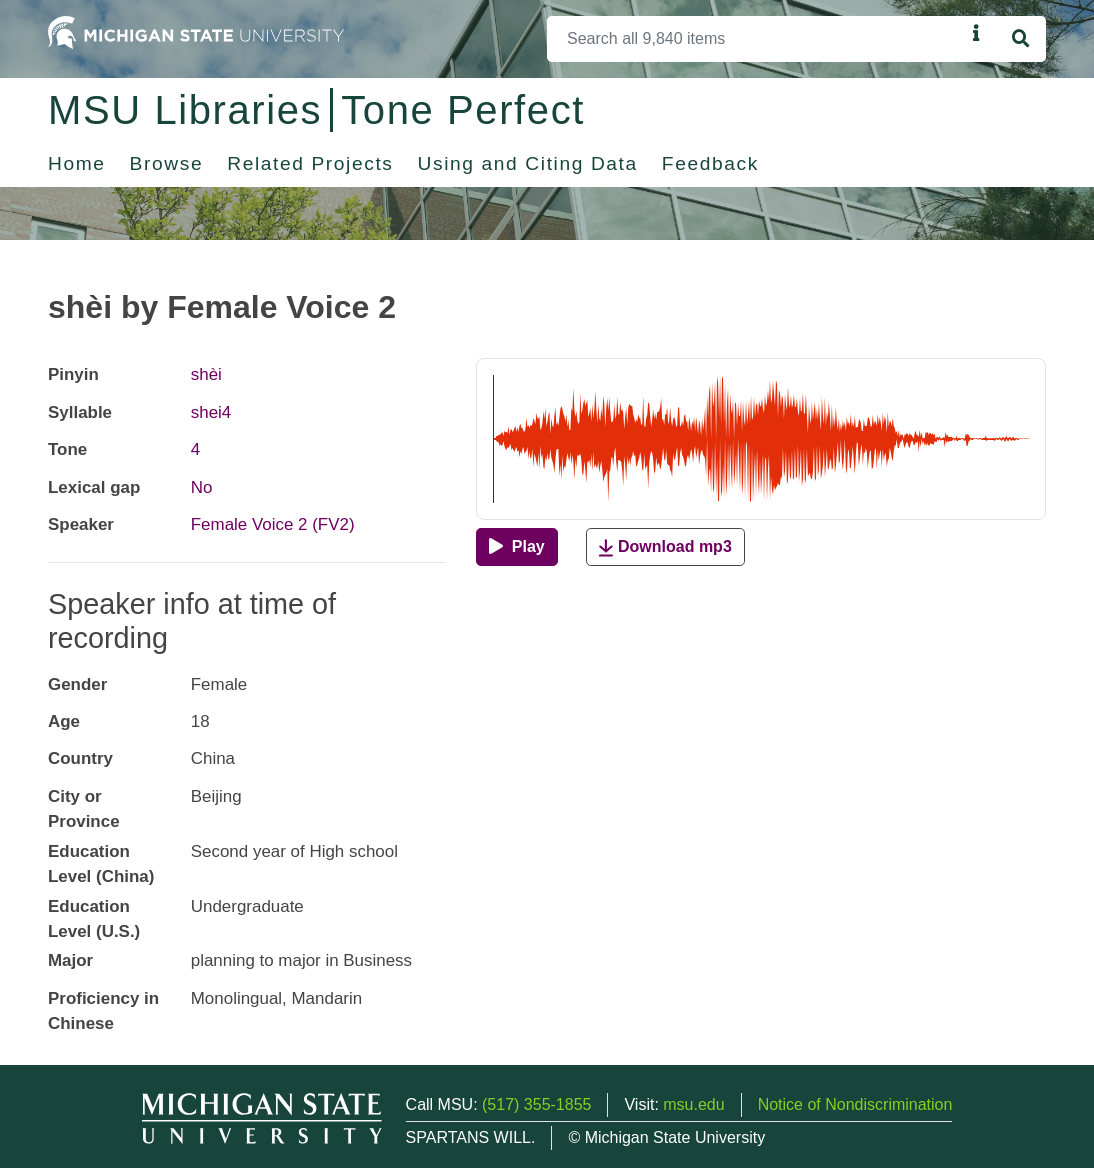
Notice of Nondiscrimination (855, 1104)
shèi (206, 374)
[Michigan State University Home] (196, 31)
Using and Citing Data (528, 163)
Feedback (710, 163)
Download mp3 (665, 547)
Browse (167, 163)
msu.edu (693, 1104)
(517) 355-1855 (536, 1104)
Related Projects (310, 163)
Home (77, 163)
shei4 (211, 412)
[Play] (516, 547)
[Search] (756, 39)
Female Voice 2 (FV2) (273, 524)
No (202, 487)
